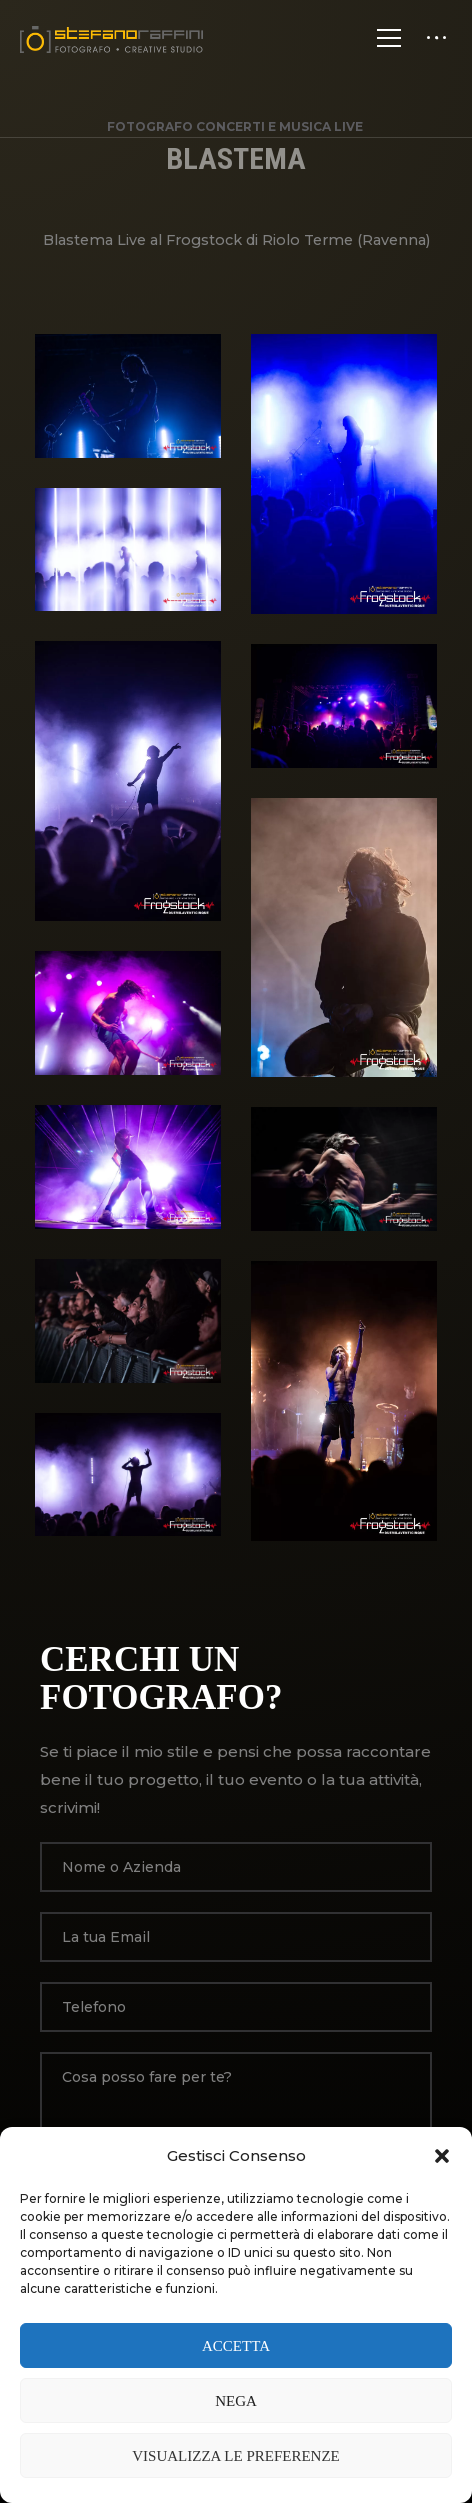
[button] (442, 2156)
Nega (236, 2401)
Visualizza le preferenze (236, 2456)
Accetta (236, 2346)
